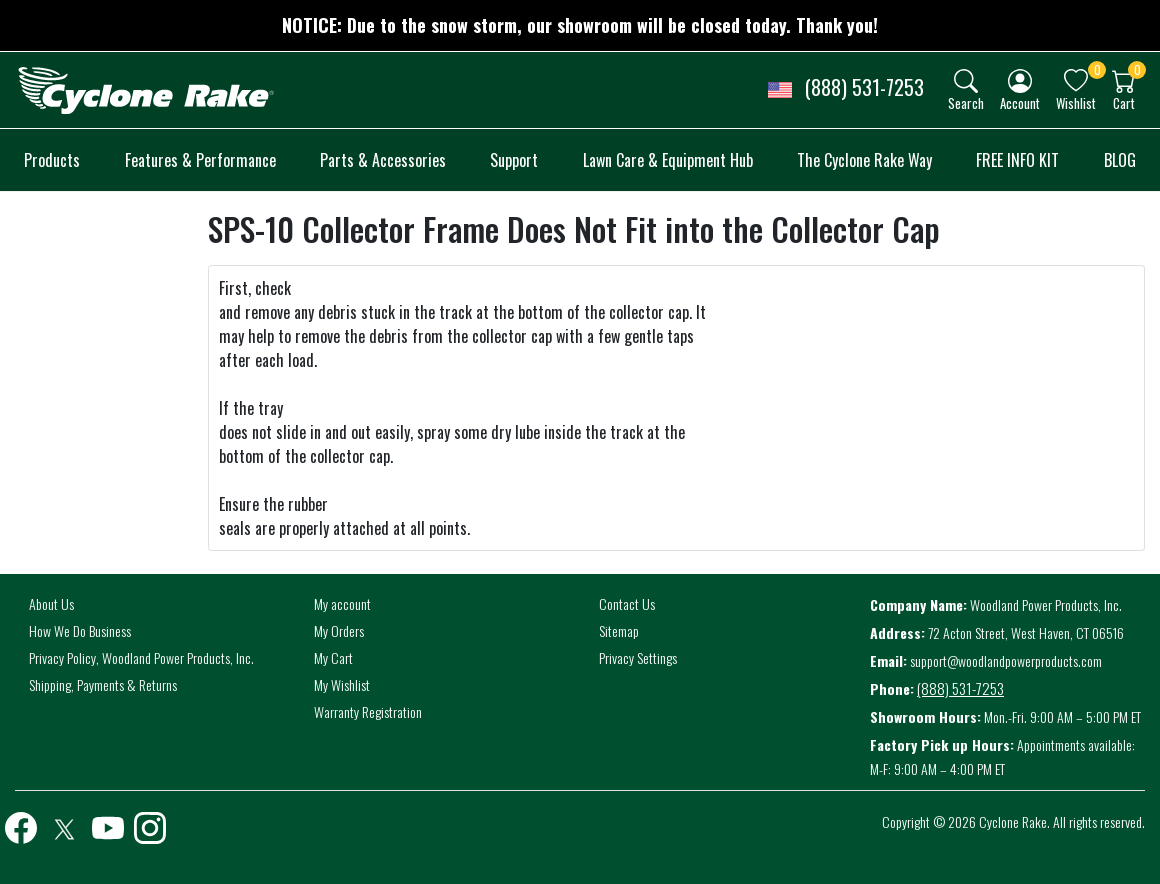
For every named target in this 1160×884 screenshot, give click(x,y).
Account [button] (1020, 102)
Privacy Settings (638, 657)
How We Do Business (80, 630)
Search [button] (966, 102)
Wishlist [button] (1076, 102)
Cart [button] (1124, 102)
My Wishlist (342, 684)
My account (342, 603)
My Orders (339, 630)
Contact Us (627, 603)
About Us (51, 603)
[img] (966, 81)
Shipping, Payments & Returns (103, 684)
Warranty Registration (368, 711)
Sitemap (619, 630)
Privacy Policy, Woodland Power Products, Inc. (141, 657)
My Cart (333, 657)
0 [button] (1097, 69)
